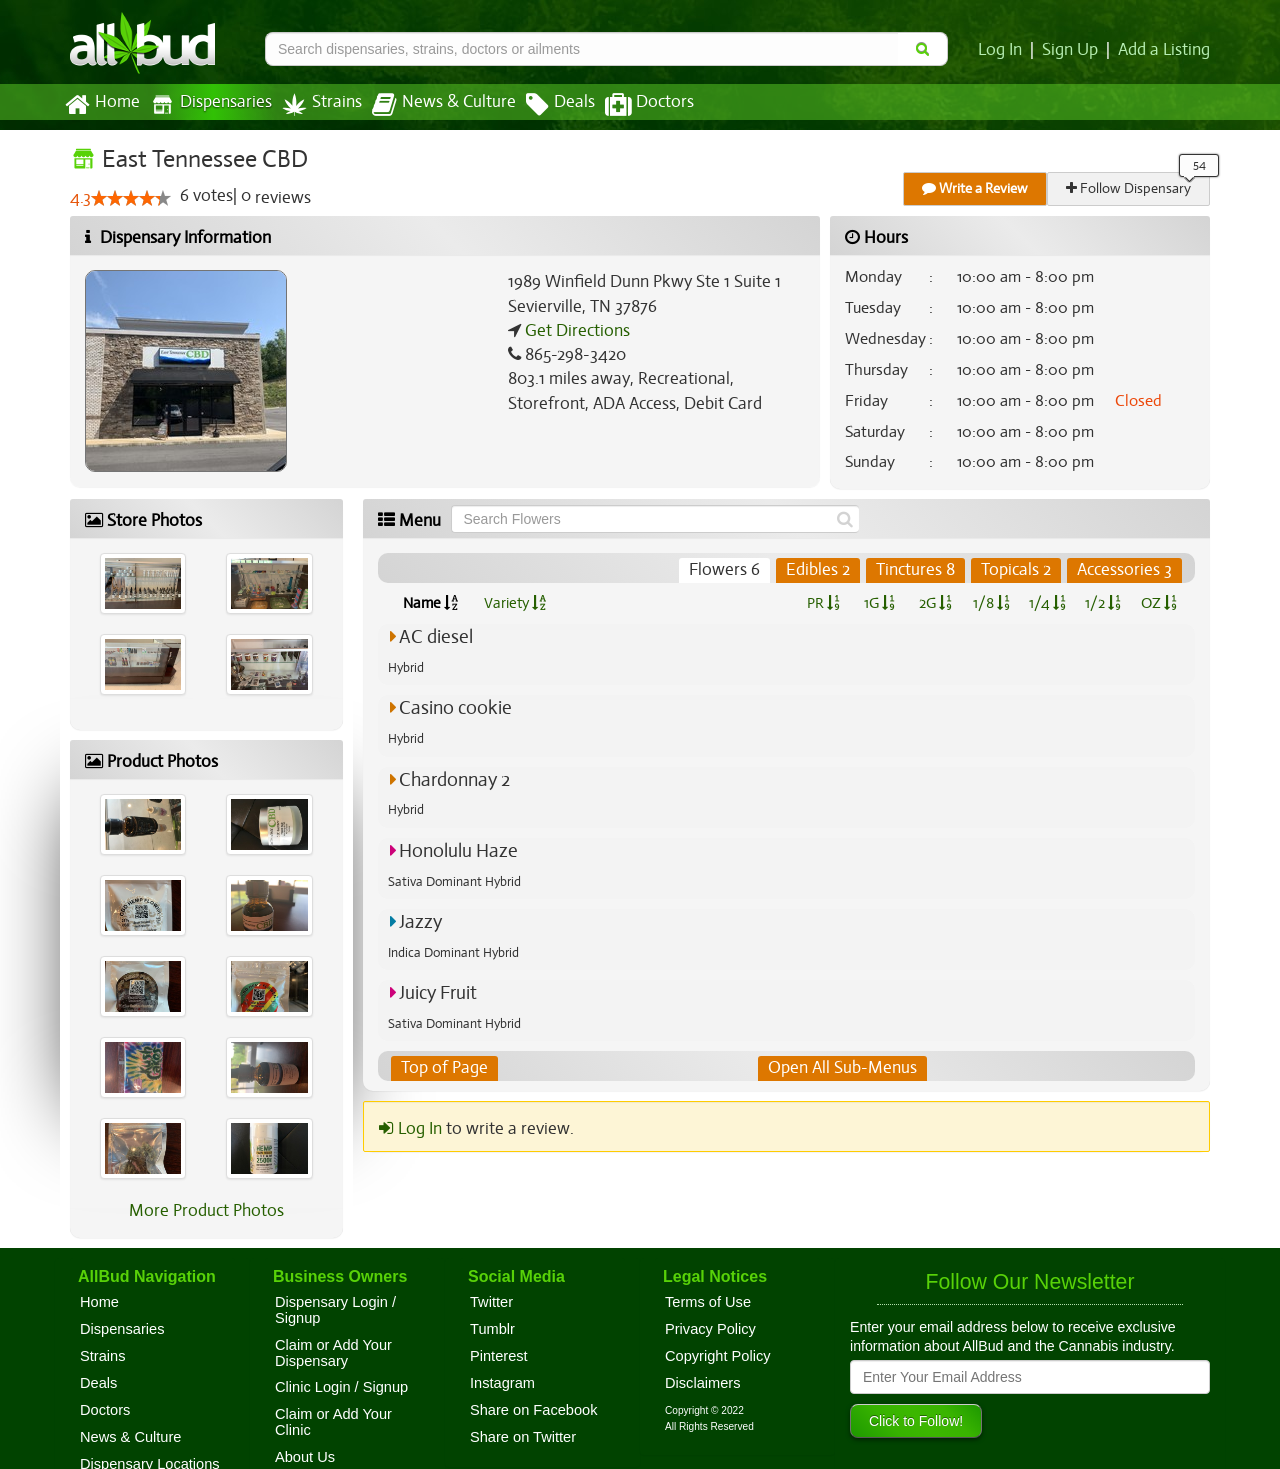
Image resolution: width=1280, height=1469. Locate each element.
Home (101, 105)
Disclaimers (703, 1383)
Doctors (632, 105)
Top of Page (443, 1068)
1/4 (1047, 603)
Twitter (491, 1302)
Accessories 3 (1125, 570)
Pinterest (499, 1356)
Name (430, 603)
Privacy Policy (710, 1329)
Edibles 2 (819, 570)
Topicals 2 (1017, 570)
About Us (305, 1457)
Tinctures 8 (916, 570)
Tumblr (492, 1329)
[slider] (131, 199)
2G (935, 603)
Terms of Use (708, 1302)
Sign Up (1073, 50)
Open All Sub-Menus (842, 1068)
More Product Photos (206, 1211)
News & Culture (433, 105)
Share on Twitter (523, 1437)
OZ (1159, 603)
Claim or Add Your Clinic (333, 1422)
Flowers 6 (727, 570)
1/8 (991, 603)
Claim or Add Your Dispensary (333, 1353)
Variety (515, 603)
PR (822, 603)
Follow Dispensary (1130, 188)
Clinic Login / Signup (341, 1387)
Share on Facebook (534, 1410)
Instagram (502, 1383)
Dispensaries (207, 104)
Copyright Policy (718, 1356)
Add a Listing (1165, 50)
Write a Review (976, 188)
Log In (1004, 50)
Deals (545, 105)
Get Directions (575, 331)
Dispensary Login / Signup (335, 1310)
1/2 (1103, 603)
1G (879, 603)
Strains (315, 104)
